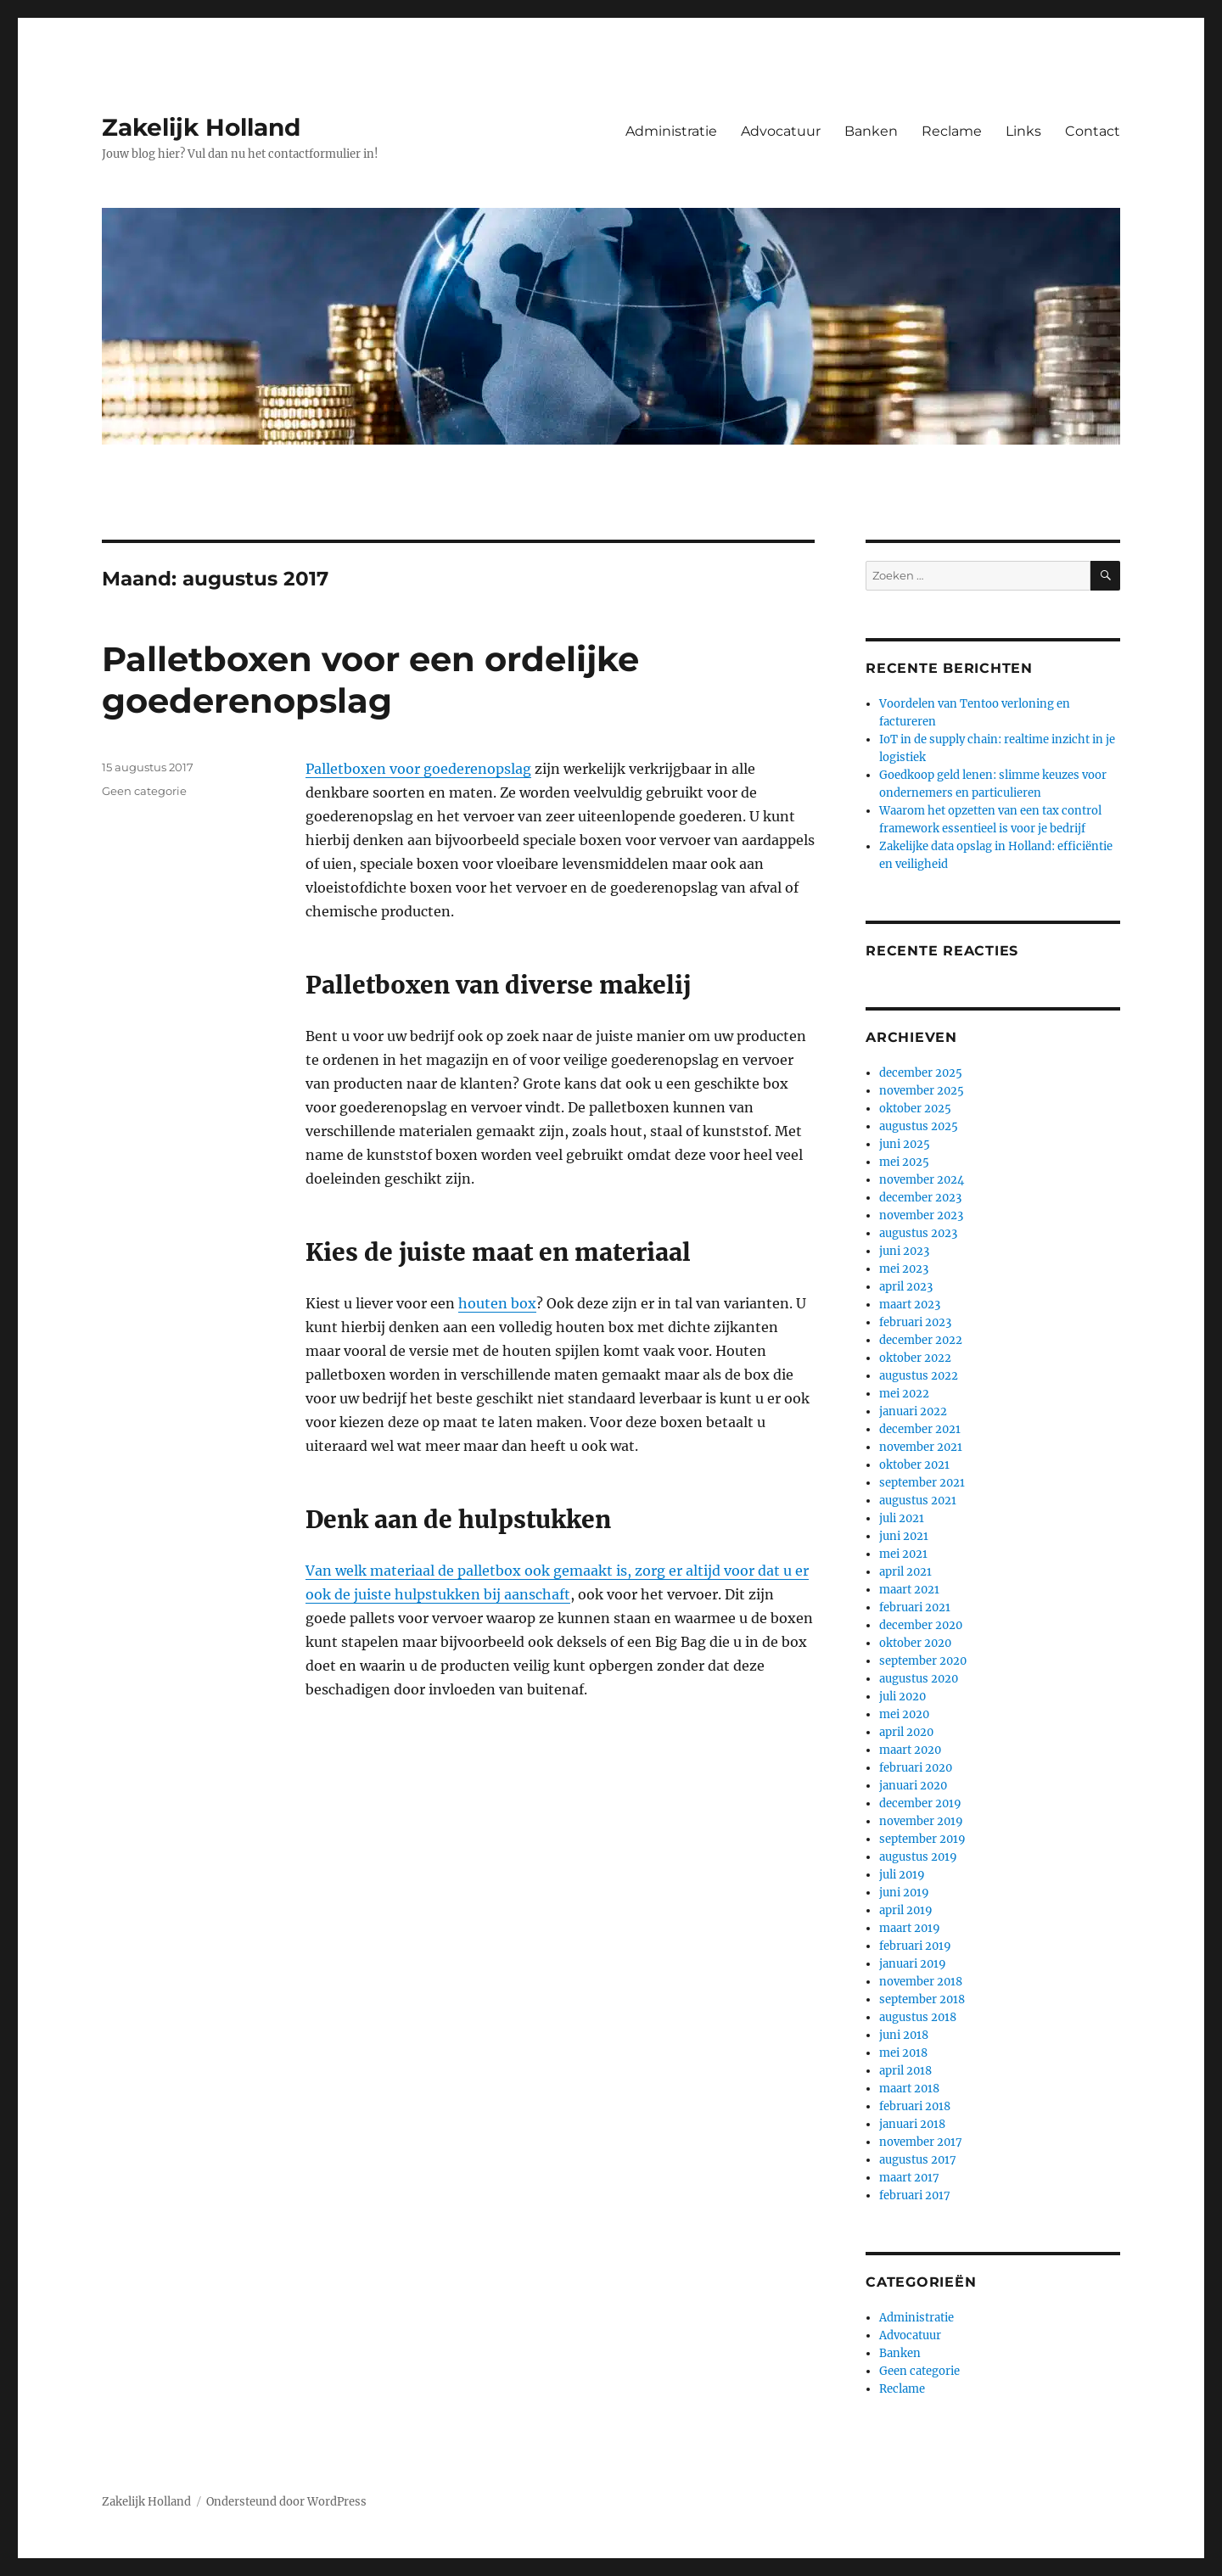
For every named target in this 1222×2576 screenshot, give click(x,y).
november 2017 (920, 2142)
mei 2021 (903, 1554)
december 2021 (920, 1429)
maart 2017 (909, 2177)
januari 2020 (913, 1785)
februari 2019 (915, 1946)
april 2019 (906, 1910)
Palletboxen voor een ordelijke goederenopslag (370, 679)
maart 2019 (909, 1928)
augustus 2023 (918, 1233)
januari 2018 (912, 2124)
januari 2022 (913, 1411)
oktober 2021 (914, 1465)
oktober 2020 (915, 1643)
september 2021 (922, 1483)
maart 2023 (909, 1304)
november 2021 (920, 1447)
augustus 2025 (918, 1126)
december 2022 (920, 1340)
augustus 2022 (918, 1376)
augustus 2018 (917, 2017)
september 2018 (922, 1999)
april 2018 (905, 2071)
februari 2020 (915, 1768)
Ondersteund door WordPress (286, 2502)
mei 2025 (904, 1162)
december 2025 (920, 1073)
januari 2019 (912, 1964)
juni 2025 (904, 1144)
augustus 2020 (918, 1679)
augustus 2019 (918, 1857)
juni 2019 (904, 1892)
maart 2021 (909, 1589)
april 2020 (906, 1732)
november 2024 (921, 1180)
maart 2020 (910, 1750)
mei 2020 (904, 1714)
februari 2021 (914, 1607)
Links (1023, 131)
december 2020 (920, 1625)
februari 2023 (915, 1322)
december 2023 (920, 1197)
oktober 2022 (915, 1358)
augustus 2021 (917, 1500)
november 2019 (921, 1821)
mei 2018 (903, 2053)
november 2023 (921, 1215)
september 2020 (923, 1661)
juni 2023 (904, 1251)
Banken (871, 131)
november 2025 (921, 1091)
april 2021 (905, 1572)
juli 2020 (902, 1696)
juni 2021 (903, 1536)
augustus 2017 (917, 2160)
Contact (1092, 131)
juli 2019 (902, 1875)
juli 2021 (901, 1518)
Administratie (671, 131)
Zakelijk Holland (201, 127)
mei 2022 (904, 1393)
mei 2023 (903, 1269)
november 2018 (920, 1981)
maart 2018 (909, 2088)
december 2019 (920, 1803)
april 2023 (906, 1287)
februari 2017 (914, 2195)
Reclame (952, 131)
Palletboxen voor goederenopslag (418, 768)
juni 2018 (903, 2035)
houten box (497, 1303)
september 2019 (922, 1839)
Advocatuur (781, 131)
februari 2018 (914, 2106)
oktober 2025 (915, 1108)
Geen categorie (144, 791)
